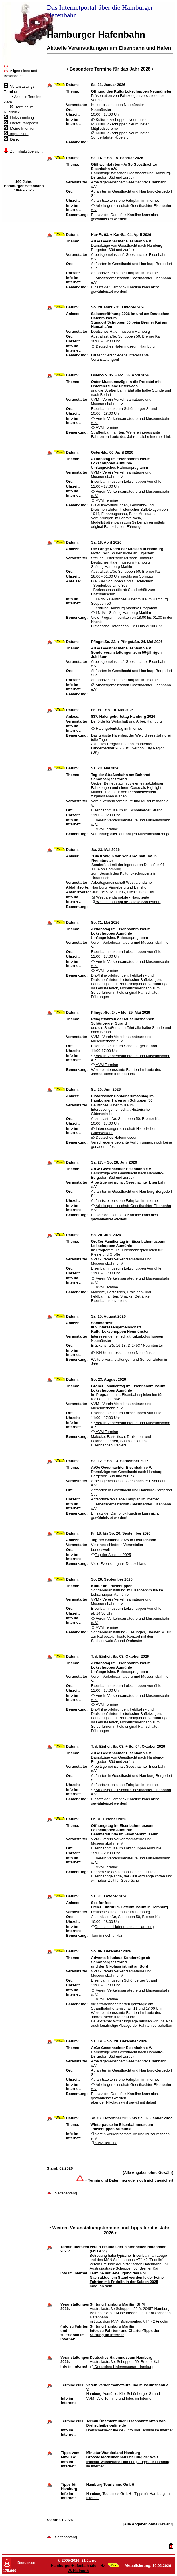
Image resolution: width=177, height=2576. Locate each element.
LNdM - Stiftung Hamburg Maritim (121, 612)
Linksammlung (19, 117)
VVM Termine (104, 427)
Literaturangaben (21, 123)
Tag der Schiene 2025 (111, 1555)
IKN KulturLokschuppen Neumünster (123, 1352)
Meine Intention (19, 128)
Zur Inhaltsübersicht (23, 151)
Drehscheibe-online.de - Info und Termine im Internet (129, 2430)
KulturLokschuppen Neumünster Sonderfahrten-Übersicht (119, 135)
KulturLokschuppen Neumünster (119, 119)
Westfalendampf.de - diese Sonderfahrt (126, 902)
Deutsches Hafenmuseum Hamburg (123, 346)
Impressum (16, 134)
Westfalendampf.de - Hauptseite (120, 897)
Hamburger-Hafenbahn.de (73, 2565)
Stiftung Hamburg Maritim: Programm (124, 608)
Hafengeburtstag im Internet (116, 728)
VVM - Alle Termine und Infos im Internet (119, 2398)
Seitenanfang (66, 2193)
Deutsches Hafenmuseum (114, 1137)
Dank (11, 139)
